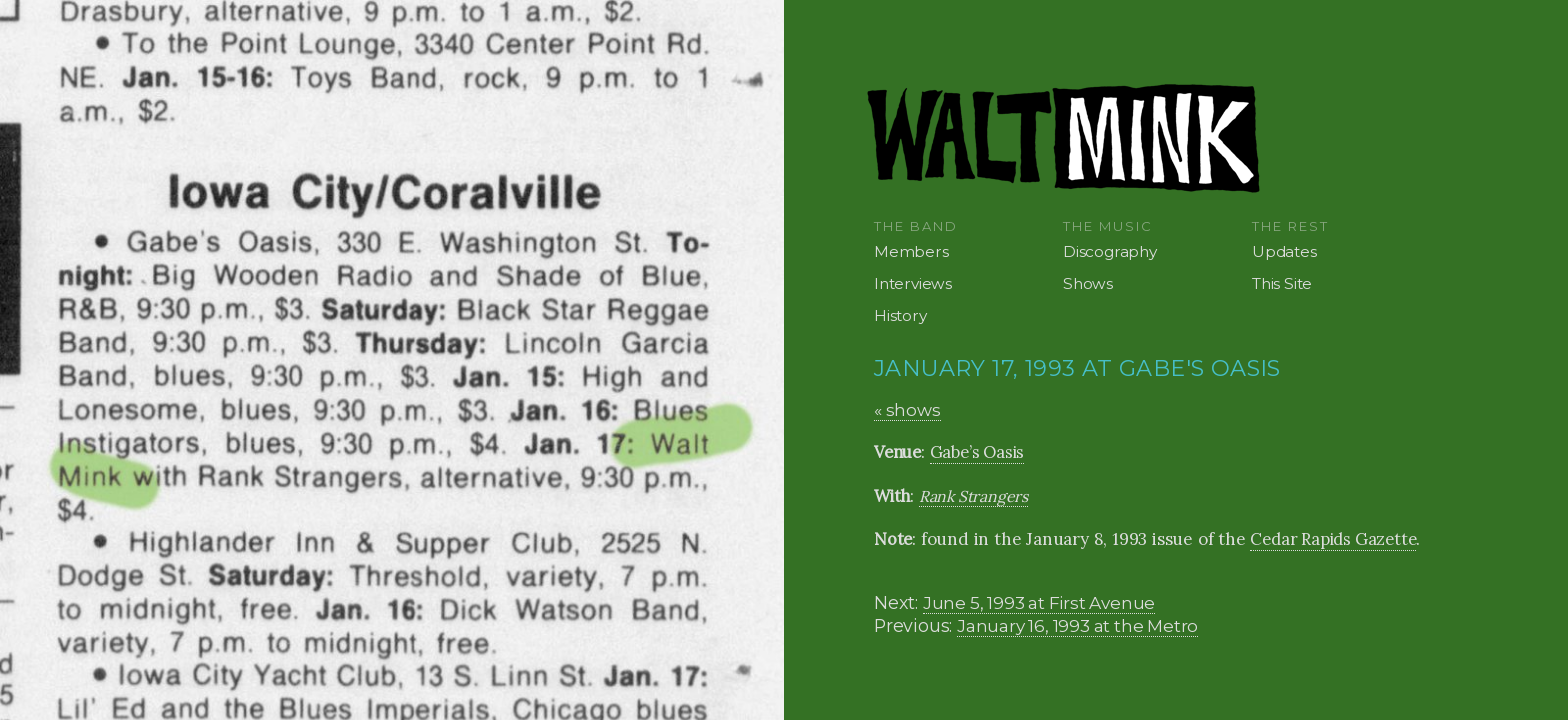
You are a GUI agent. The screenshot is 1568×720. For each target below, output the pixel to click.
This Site (1282, 283)
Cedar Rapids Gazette (1333, 539)
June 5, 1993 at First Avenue (1039, 602)
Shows (1088, 283)
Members (911, 251)
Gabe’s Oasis (977, 452)
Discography (1110, 251)
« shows (907, 409)
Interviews (913, 283)
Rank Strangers (973, 496)
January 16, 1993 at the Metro (1077, 625)
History (900, 315)
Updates (1284, 251)
